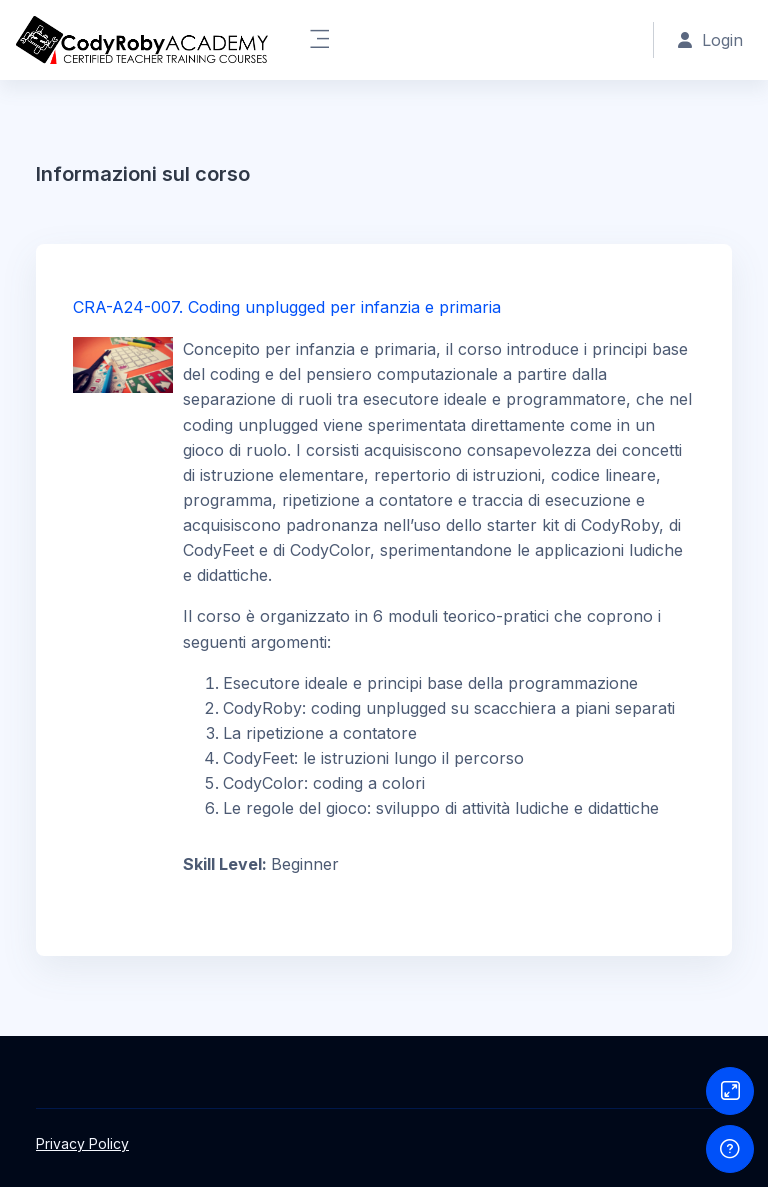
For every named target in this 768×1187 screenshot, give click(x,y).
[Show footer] (730, 1149)
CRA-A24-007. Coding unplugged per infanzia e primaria (287, 307)
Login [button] (710, 40)
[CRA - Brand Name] (142, 40)
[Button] (730, 1091)
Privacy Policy (82, 1143)
